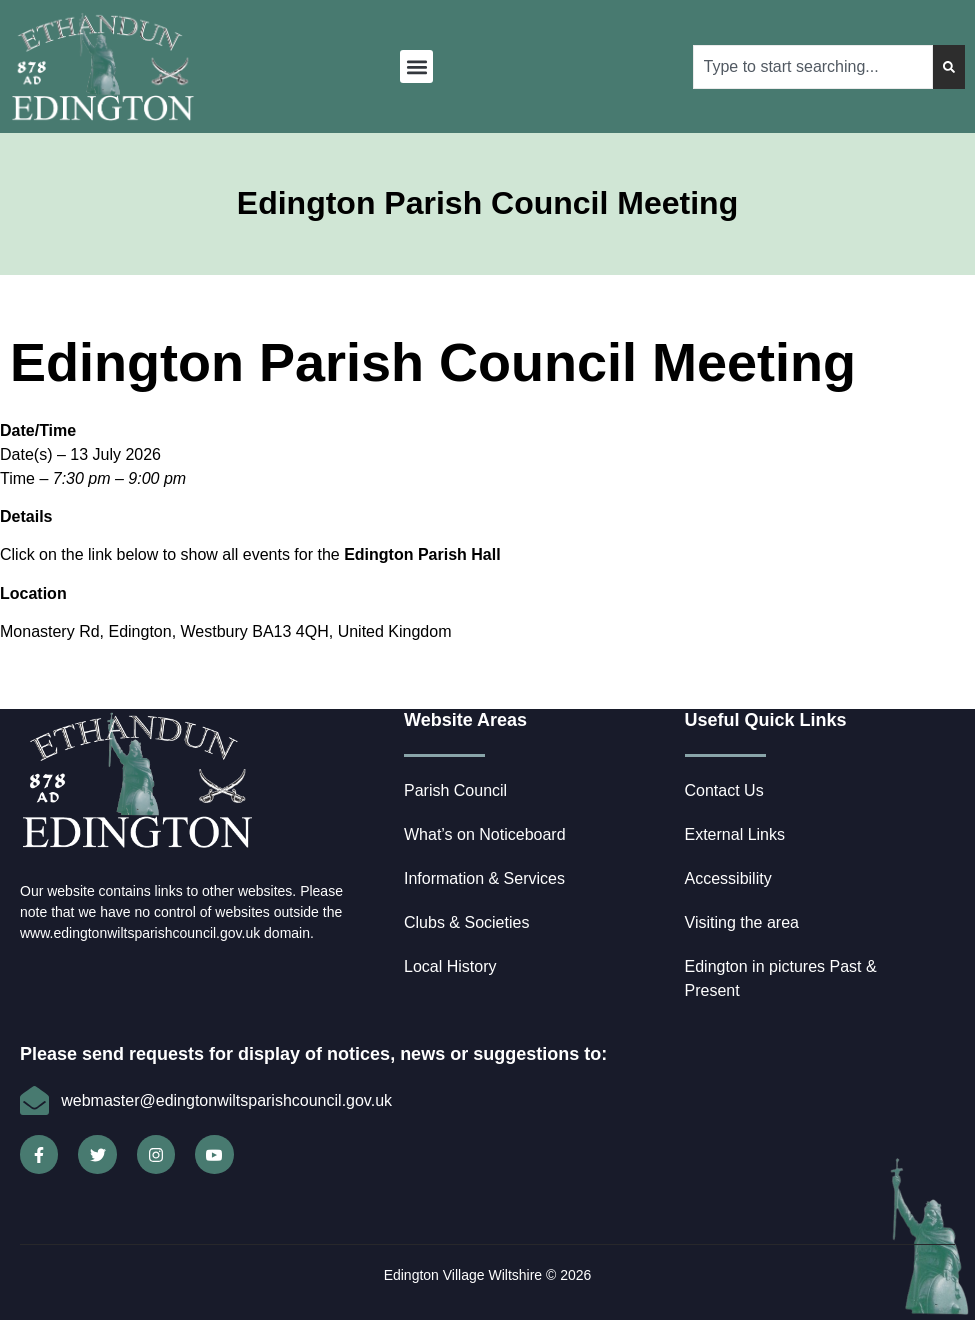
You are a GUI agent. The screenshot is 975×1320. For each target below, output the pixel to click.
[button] (416, 66)
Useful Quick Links (766, 720)
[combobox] (813, 67)
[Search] (949, 67)
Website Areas (465, 720)
